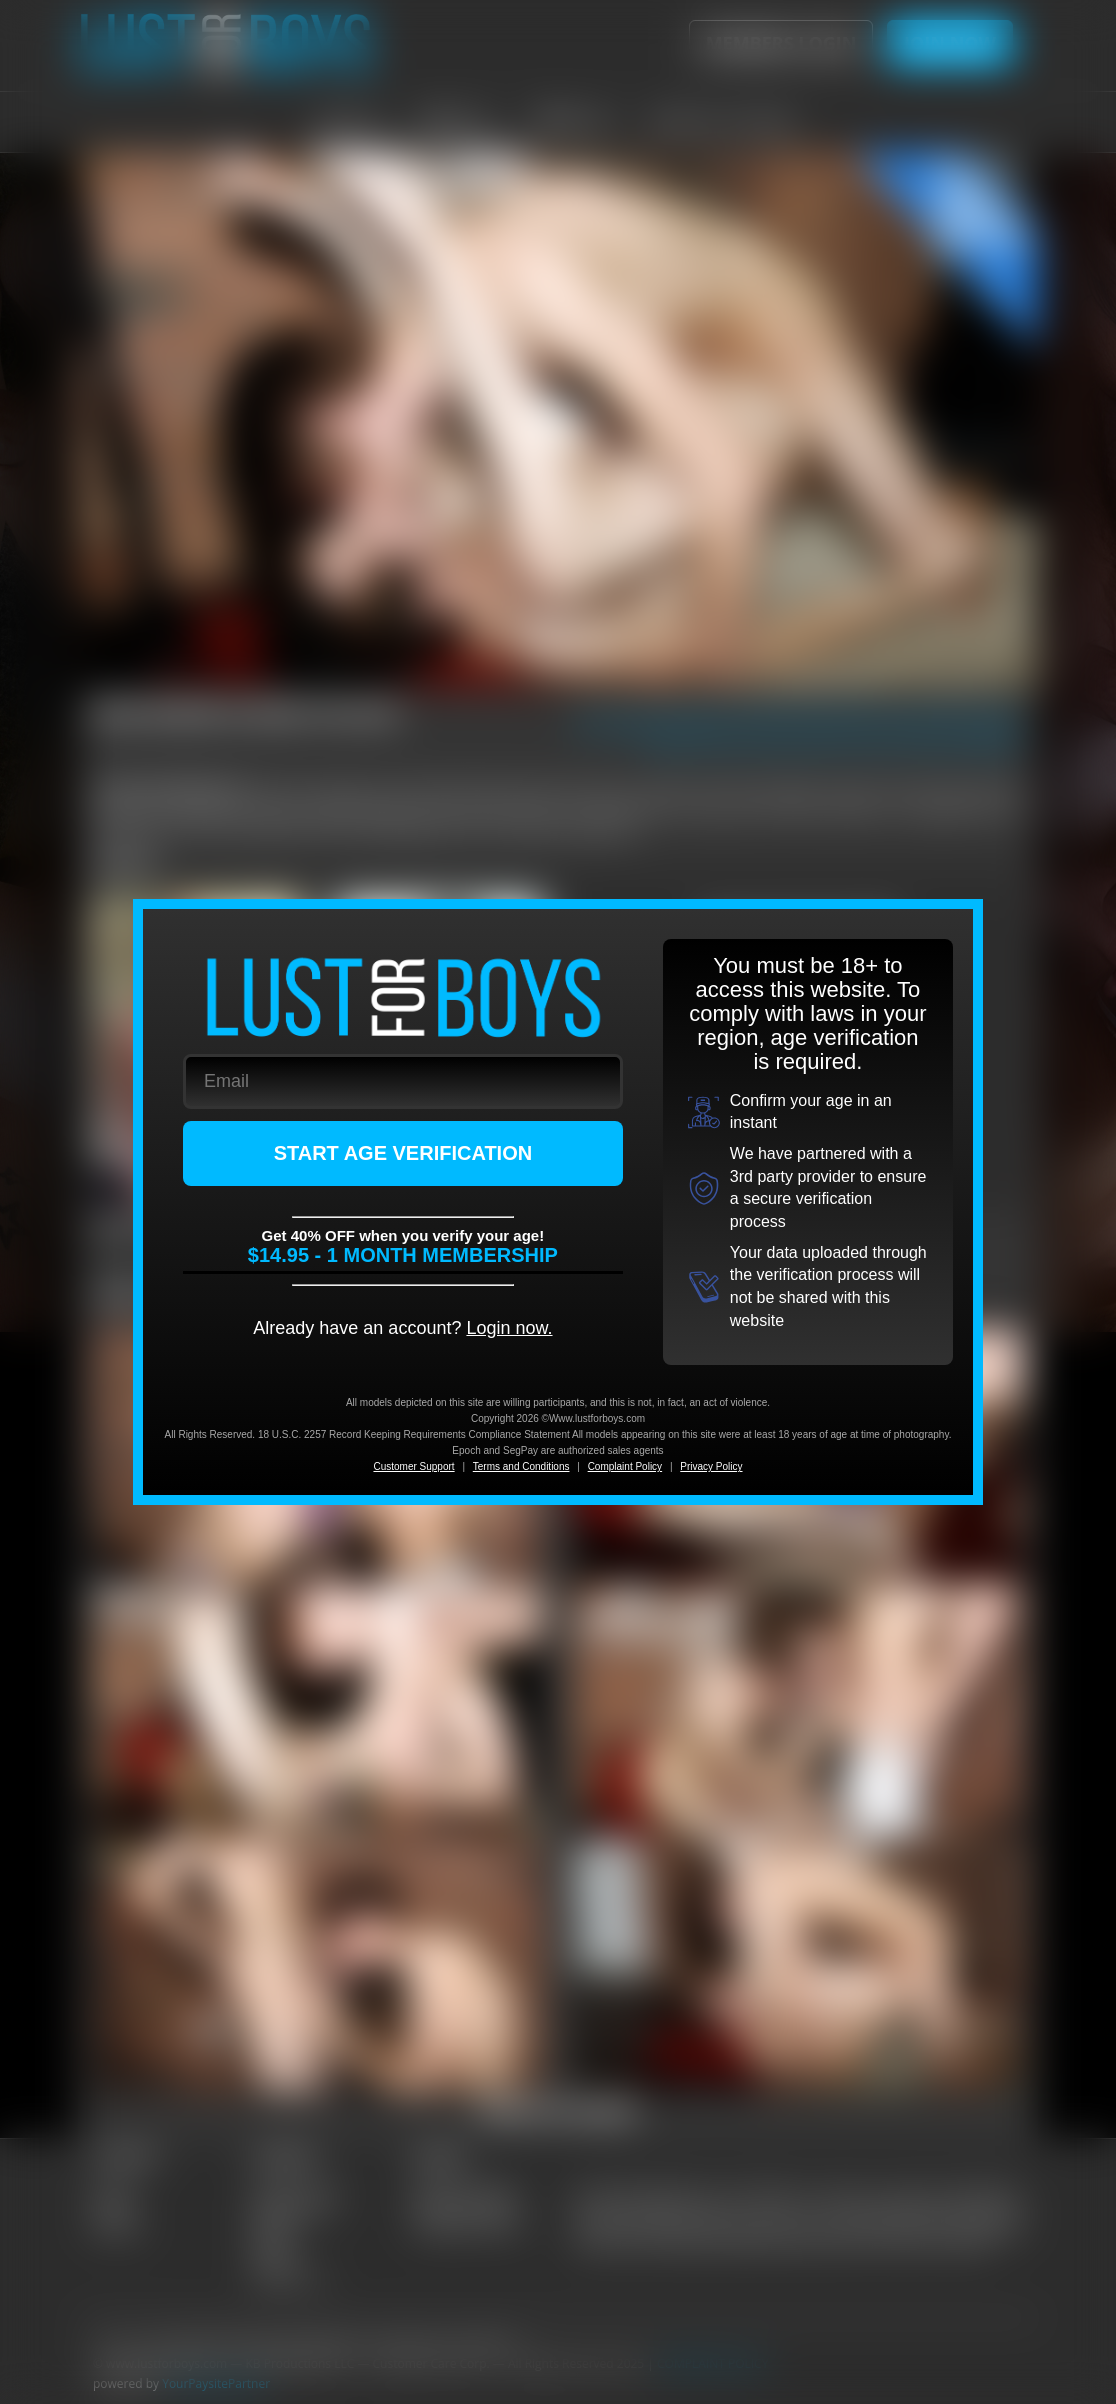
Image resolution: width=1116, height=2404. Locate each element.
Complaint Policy (625, 1466)
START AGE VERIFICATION (403, 1153)
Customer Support (413, 1466)
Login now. (509, 1328)
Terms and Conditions (521, 1466)
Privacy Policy (711, 1466)
